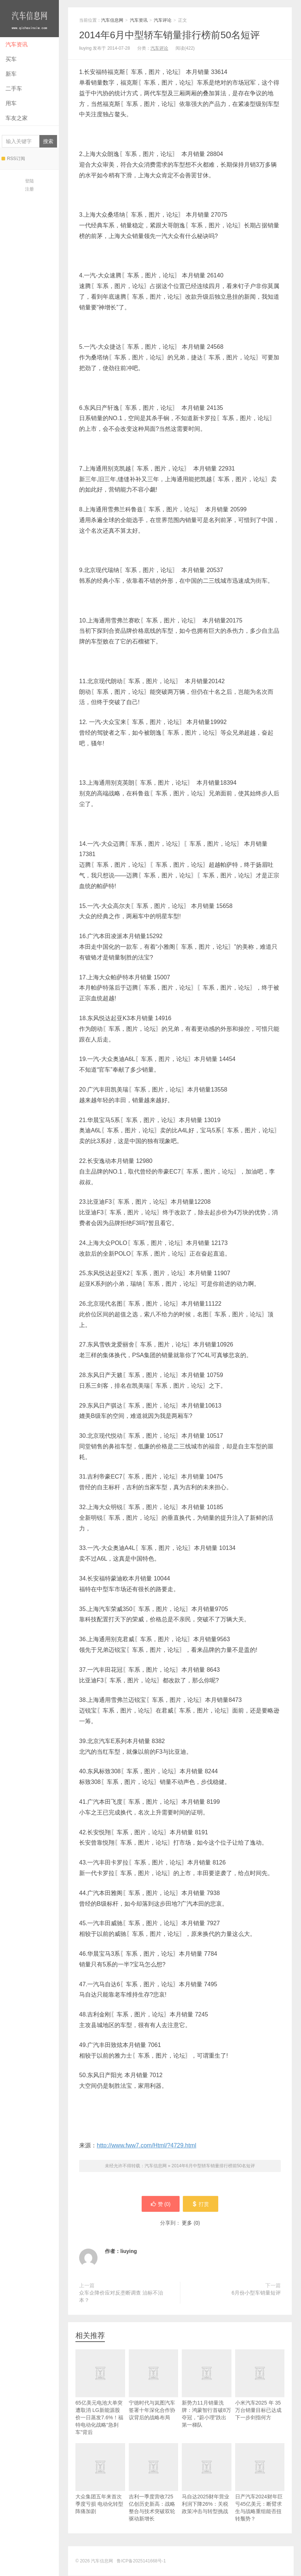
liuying (128, 2251)
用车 (11, 103)
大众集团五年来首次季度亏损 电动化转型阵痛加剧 (100, 2490)
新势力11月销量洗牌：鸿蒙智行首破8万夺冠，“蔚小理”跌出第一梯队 (206, 2399)
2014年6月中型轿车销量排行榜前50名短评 (169, 34)
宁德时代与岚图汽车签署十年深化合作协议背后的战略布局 (153, 2396)
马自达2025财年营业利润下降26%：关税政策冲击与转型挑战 (206, 2490)
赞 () (160, 2204)
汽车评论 (162, 20)
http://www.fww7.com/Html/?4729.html (146, 2145)
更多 (187, 2223)
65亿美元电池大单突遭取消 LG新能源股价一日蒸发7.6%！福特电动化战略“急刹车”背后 (100, 2403)
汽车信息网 (29, 18)
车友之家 (17, 118)
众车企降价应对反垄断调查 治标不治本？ (121, 2296)
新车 (11, 74)
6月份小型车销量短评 (256, 2293)
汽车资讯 (17, 44)
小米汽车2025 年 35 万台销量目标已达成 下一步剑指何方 (260, 2396)
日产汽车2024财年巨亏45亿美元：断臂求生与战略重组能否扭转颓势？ (260, 2493)
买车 (11, 59)
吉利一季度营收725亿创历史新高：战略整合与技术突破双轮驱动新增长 (153, 2493)
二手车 (14, 88)
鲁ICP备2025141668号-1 (141, 2561)
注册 (29, 189)
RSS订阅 (13, 158)
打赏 (201, 2204)
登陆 (29, 181)
